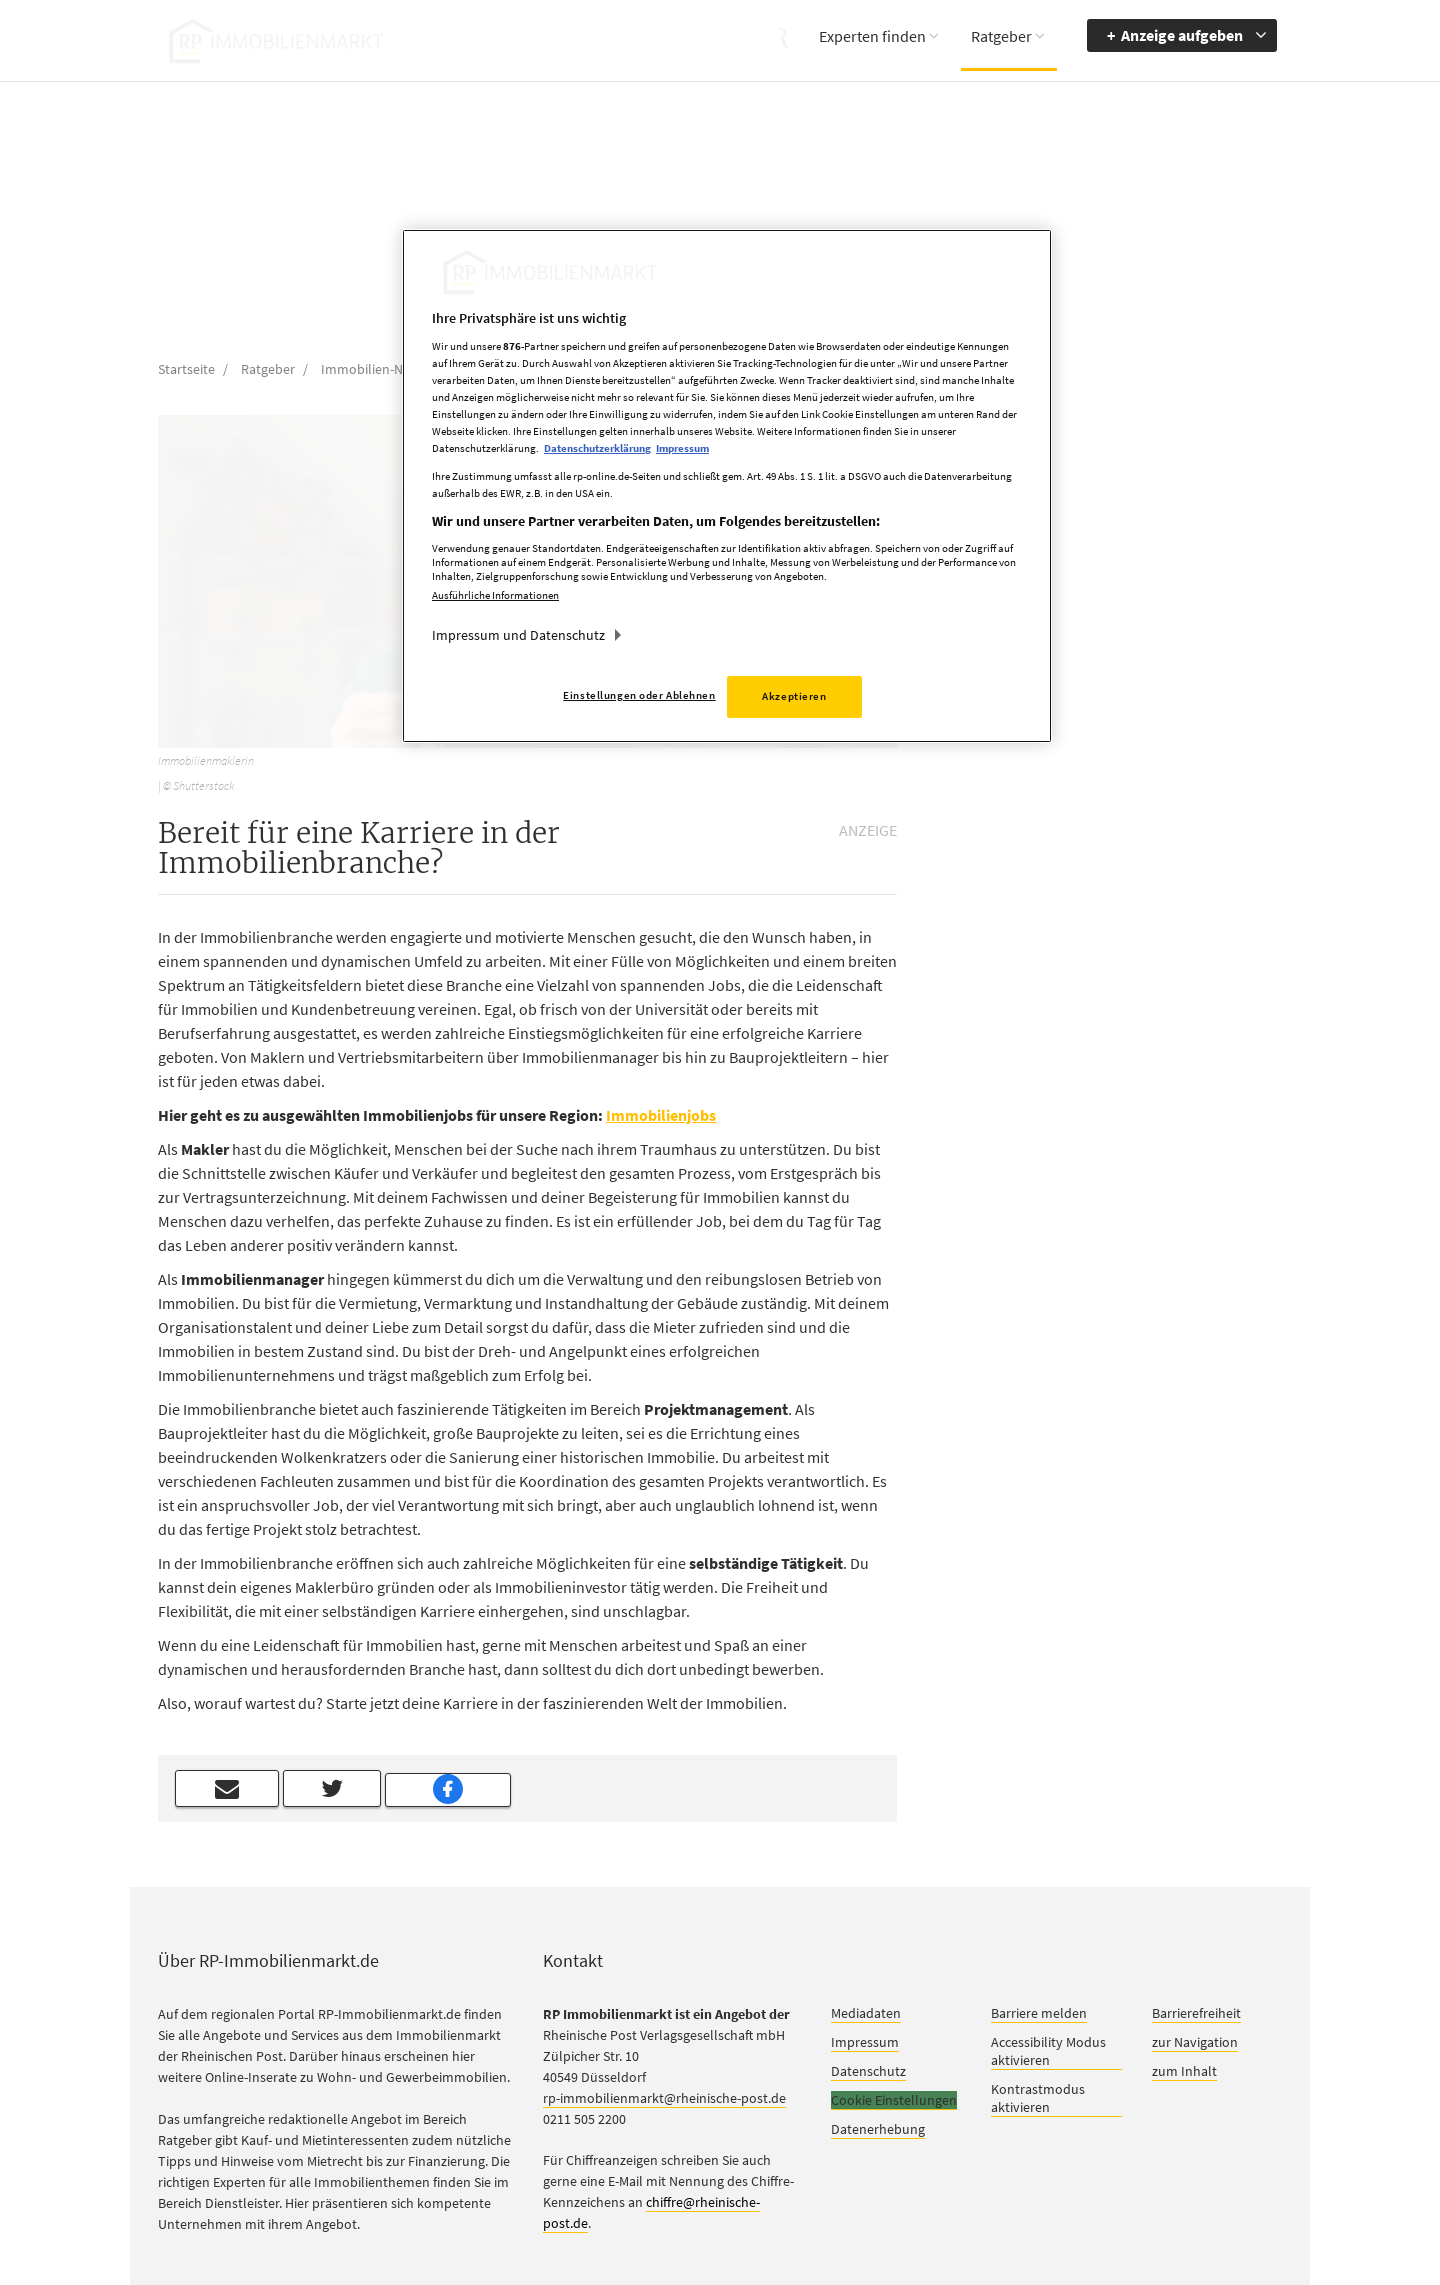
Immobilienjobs (661, 1115)
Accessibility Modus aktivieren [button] (1048, 2051)
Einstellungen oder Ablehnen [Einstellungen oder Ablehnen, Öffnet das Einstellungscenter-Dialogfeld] (639, 695)
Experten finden (872, 36)
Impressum (865, 2042)
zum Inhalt (1184, 2071)
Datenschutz (868, 2071)
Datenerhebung (878, 2129)
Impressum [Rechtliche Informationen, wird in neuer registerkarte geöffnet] (682, 448)
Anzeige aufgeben (1182, 35)
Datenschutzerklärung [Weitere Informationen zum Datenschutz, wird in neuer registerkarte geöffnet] (597, 448)
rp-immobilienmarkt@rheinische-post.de (664, 2098)
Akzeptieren (794, 696)
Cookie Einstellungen (894, 2100)
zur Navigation (1195, 2042)
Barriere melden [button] (1039, 2013)
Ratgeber (1001, 36)
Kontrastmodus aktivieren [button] (1038, 2098)
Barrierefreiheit (1196, 2013)
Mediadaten (866, 2013)
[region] (727, 486)
